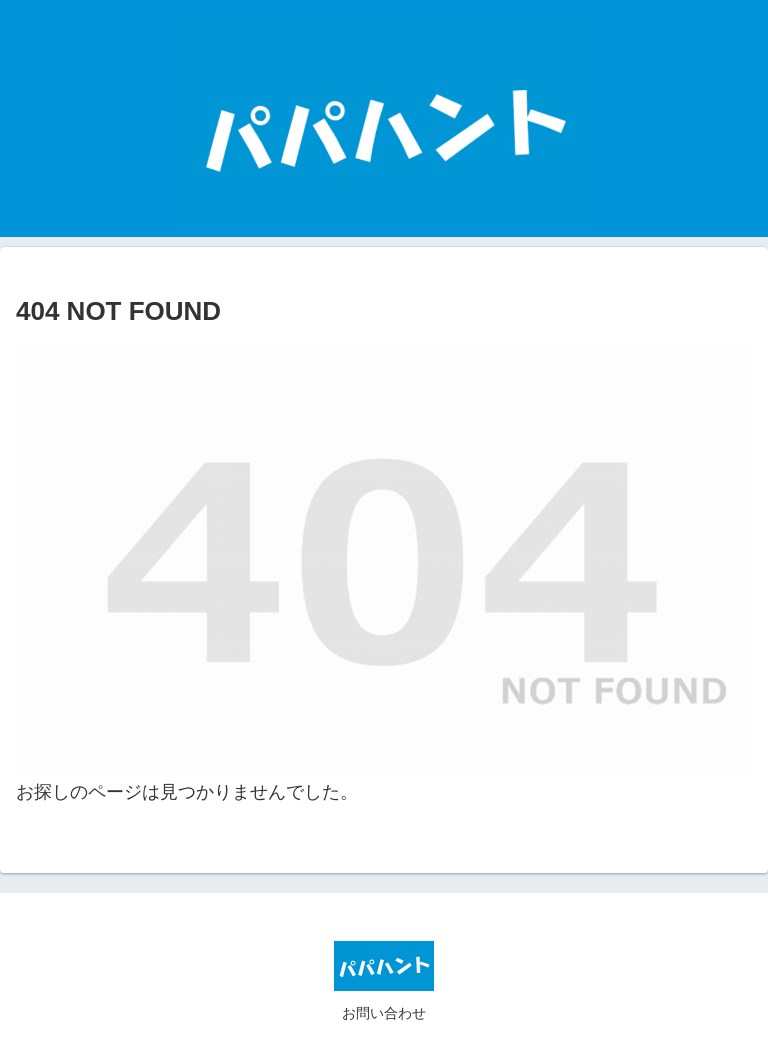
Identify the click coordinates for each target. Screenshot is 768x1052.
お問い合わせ (384, 1013)
